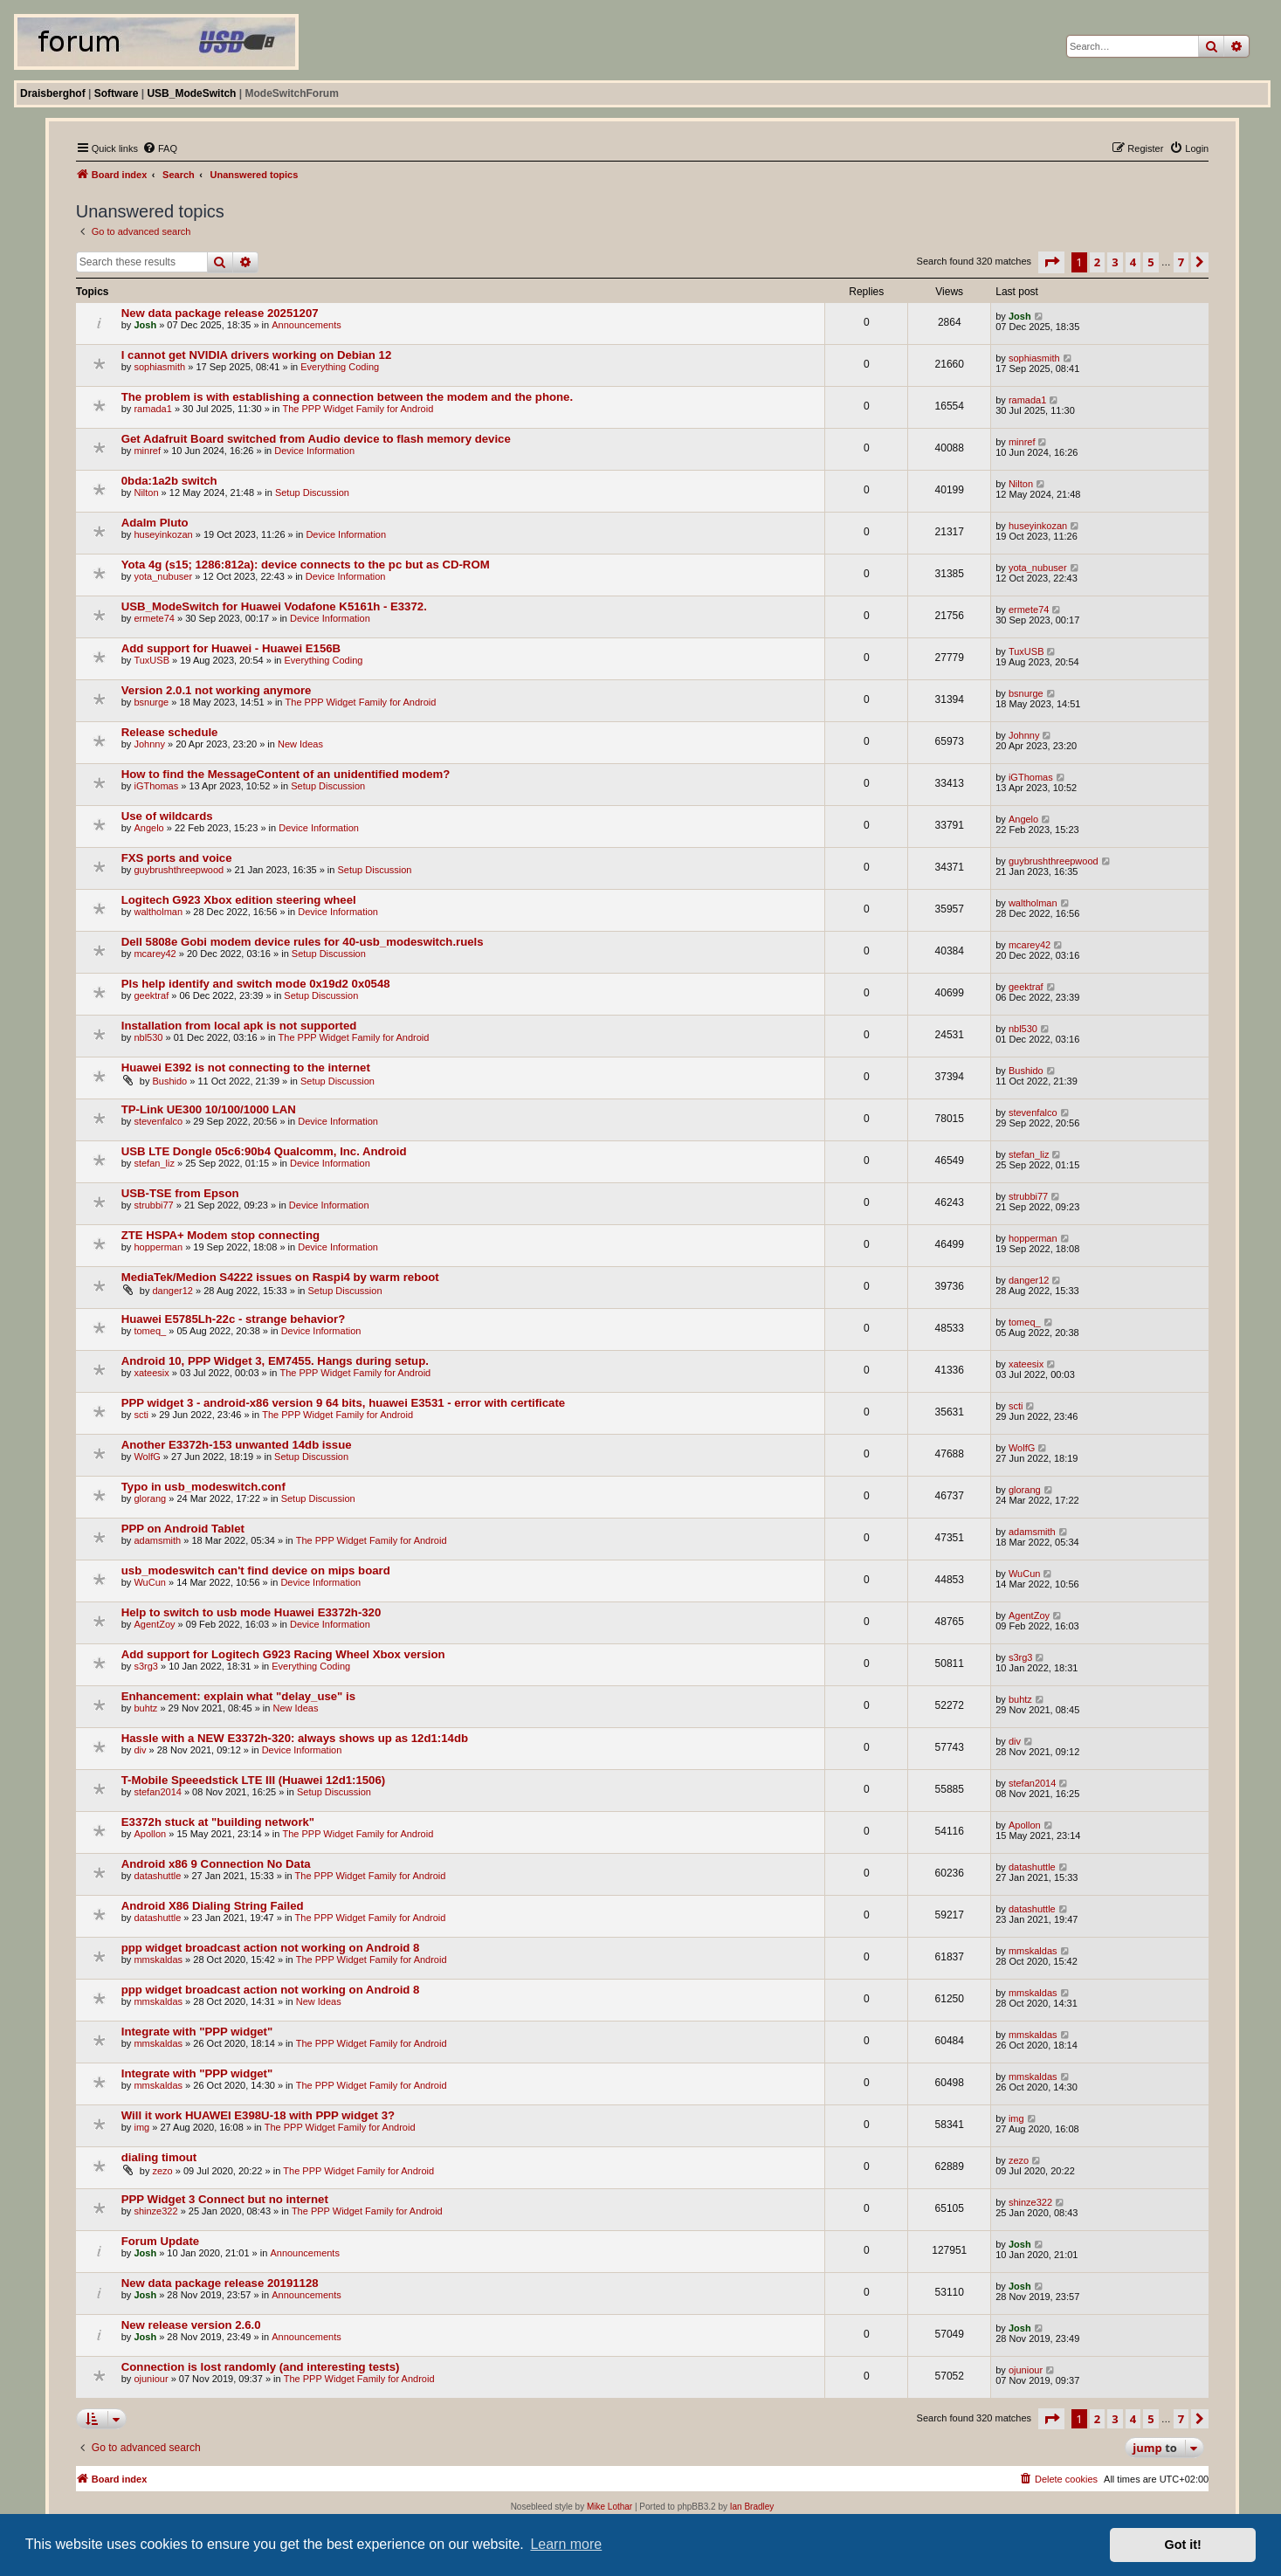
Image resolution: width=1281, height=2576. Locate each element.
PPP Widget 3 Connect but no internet (224, 2199)
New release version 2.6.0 (191, 2324)
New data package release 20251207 (220, 313)
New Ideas (300, 744)
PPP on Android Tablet (182, 1528)
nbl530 (148, 1037)
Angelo (148, 828)
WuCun (149, 1582)
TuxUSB (151, 660)
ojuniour (151, 2378)
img (141, 2127)
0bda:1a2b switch (169, 480)
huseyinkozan (163, 534)
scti (141, 1414)
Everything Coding (339, 367)
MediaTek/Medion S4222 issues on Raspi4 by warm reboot (280, 1277)
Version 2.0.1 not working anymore (216, 690)
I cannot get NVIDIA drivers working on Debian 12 (256, 355)
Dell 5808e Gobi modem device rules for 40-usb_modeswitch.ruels (302, 941)
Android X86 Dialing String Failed (212, 1905)
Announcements (306, 325)
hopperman (158, 1247)
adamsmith (157, 1540)
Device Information (314, 450)
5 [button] (1150, 262)
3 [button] (1115, 262)
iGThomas (156, 786)
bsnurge (151, 702)
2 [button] (1097, 262)
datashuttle (157, 1875)
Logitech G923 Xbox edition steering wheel (238, 899)
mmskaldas (158, 1959)
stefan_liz (154, 1163)
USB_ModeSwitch (191, 93)
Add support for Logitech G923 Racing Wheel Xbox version (283, 1654)
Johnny (149, 744)
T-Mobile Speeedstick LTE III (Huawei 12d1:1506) (253, 1780)
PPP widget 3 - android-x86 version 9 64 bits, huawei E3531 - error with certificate (343, 1402)
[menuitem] (159, 148)
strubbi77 (153, 1205)
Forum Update (160, 2241)
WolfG (147, 1456)
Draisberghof (53, 93)
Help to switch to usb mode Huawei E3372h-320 (251, 1612)
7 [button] (1181, 262)
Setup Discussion (312, 492)
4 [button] (1133, 262)
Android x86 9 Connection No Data (216, 1863)
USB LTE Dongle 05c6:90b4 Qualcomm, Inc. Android (264, 1151)
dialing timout (158, 2157)
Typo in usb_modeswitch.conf (203, 1486)
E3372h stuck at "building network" (217, 1822)
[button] (1051, 261)
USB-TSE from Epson (180, 1193)
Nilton (146, 492)
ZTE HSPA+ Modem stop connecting (220, 1235)
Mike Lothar (609, 2506)
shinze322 (155, 2211)
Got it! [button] (1183, 2545)
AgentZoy (154, 1624)
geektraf (151, 995)
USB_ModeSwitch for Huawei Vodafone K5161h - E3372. (274, 606)
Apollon (150, 1834)
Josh (145, 325)
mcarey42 (155, 953)
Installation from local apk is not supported (239, 1025)
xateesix (151, 1372)
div (140, 1750)
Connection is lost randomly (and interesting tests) (260, 2366)
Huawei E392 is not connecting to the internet (245, 1067)
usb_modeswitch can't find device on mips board (255, 1570)
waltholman (158, 911)
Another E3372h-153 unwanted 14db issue (236, 1444)
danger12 (172, 1290)
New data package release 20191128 (220, 2283)
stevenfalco (158, 1121)
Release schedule (169, 732)
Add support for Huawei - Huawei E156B (231, 648)
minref (147, 450)
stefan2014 (157, 1792)
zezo (162, 2171)
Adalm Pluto (155, 522)
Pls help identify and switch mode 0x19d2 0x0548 (255, 983)
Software (116, 93)
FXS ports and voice (176, 857)
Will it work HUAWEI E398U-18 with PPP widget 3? (258, 2115)
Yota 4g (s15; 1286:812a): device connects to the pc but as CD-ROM (305, 564)
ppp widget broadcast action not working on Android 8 (270, 1947)
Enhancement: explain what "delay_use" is (238, 1696)
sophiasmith (159, 367)
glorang (150, 1498)
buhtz (145, 1708)
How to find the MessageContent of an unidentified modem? (286, 774)
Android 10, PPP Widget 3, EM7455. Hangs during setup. (275, 1360)
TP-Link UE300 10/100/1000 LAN (208, 1109)
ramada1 (152, 408)
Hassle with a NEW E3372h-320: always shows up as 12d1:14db (294, 1738)
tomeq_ (150, 1331)
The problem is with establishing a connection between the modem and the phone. (347, 396)
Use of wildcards (167, 816)
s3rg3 (146, 1666)
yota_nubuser (163, 576)
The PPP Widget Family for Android (357, 408)
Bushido (169, 1081)
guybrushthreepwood (179, 869)
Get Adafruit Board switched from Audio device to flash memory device (316, 438)
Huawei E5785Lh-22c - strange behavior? (233, 1319)
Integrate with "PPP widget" (196, 2031)
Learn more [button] (566, 2544)
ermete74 (154, 618)
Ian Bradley (752, 2506)
